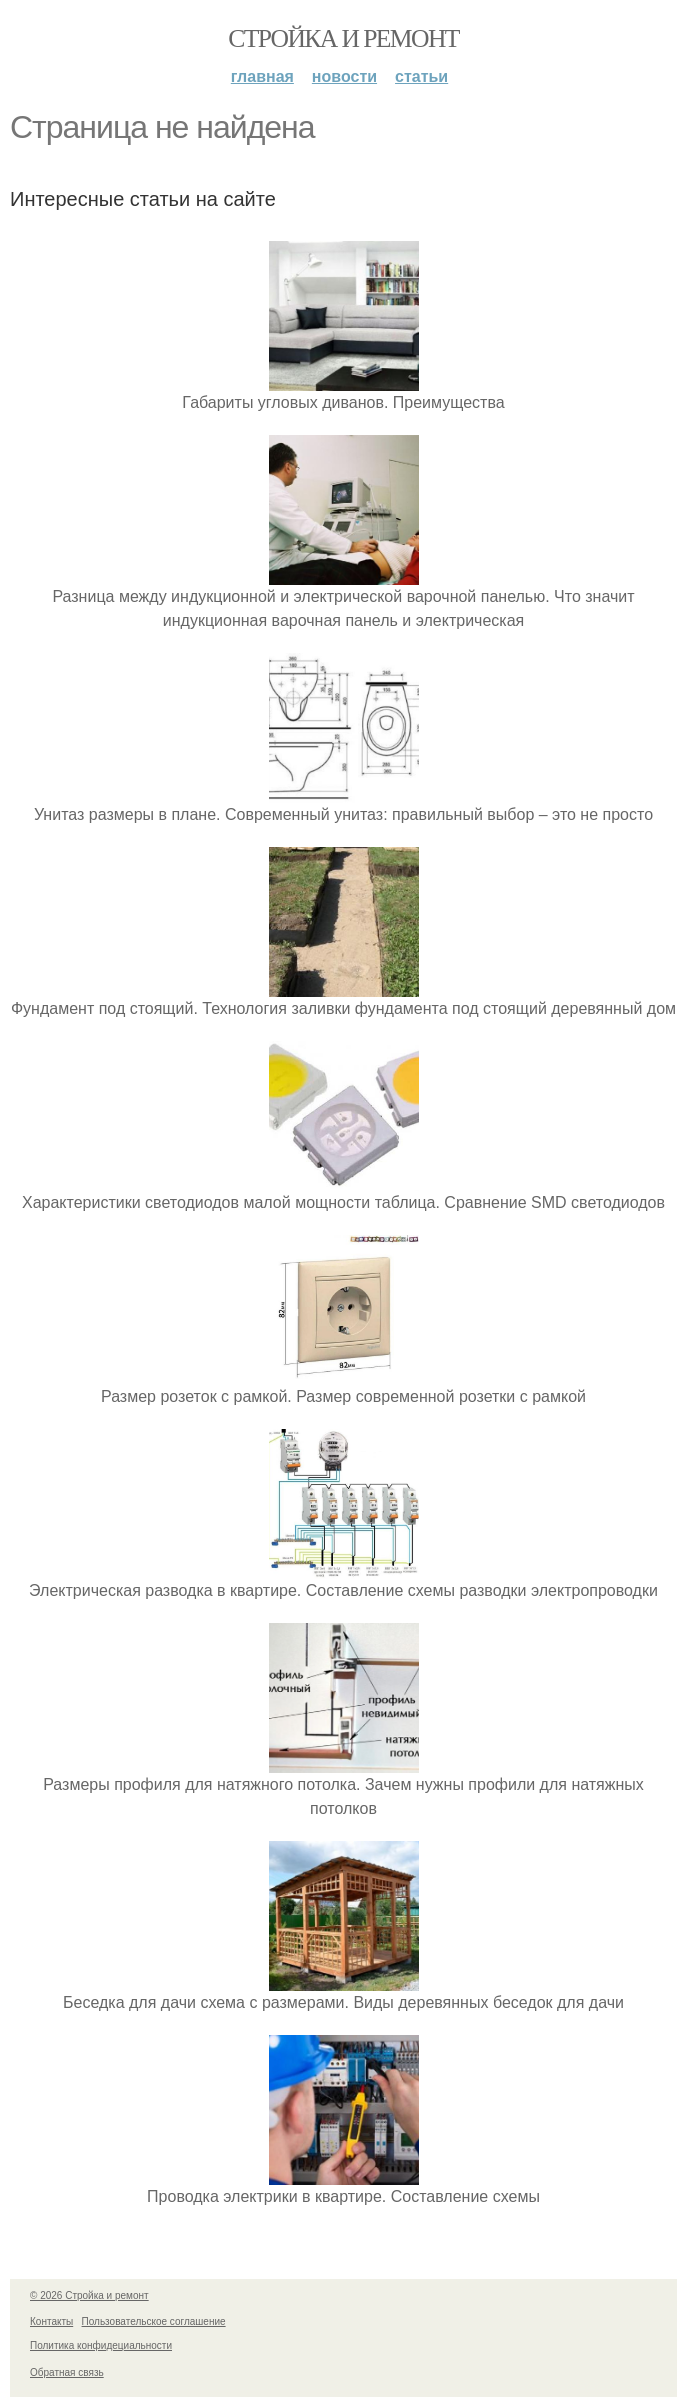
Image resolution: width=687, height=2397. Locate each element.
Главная (262, 76)
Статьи (421, 76)
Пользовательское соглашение (154, 2321)
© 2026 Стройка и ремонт (89, 2295)
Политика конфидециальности (101, 2345)
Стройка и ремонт (343, 38)
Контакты (51, 2321)
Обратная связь (67, 2372)
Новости (344, 76)
